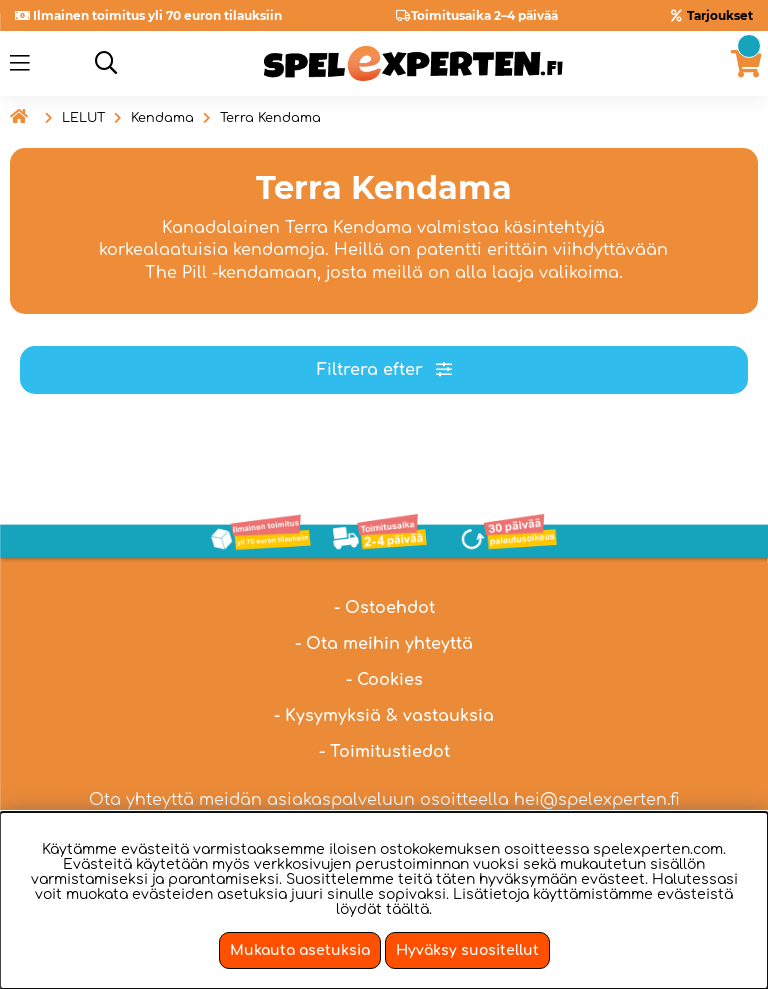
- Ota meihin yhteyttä (384, 644)
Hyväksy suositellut (467, 950)
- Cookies (384, 680)
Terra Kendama (270, 118)
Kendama (162, 118)
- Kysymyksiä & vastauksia (384, 716)
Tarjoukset (720, 15)
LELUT (83, 118)
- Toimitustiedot (384, 752)
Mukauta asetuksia (300, 950)
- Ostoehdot (384, 608)
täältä (407, 909)
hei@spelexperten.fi (597, 800)
